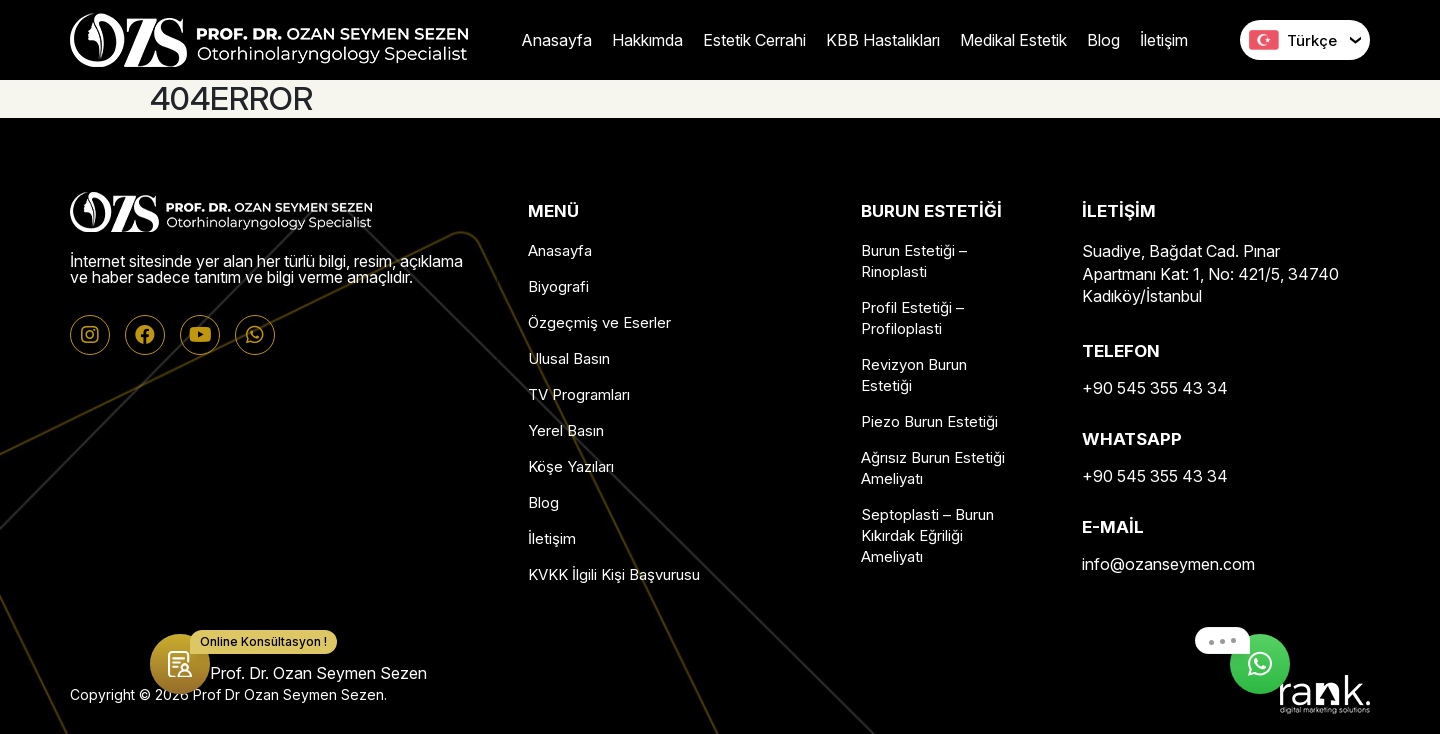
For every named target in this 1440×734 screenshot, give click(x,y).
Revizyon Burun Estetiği (914, 375)
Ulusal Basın (569, 358)
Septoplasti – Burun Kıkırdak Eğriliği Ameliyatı (927, 535)
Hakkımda (647, 40)
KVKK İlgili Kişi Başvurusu (614, 574)
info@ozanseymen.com (1168, 564)
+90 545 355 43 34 (1155, 388)
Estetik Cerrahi (754, 40)
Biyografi (558, 286)
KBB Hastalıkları (883, 40)
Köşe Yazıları (571, 466)
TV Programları (579, 394)
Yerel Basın (566, 430)
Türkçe (1293, 40)
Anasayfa (556, 40)
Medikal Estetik (1013, 40)
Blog (1103, 40)
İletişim (1164, 40)
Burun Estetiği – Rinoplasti (914, 261)
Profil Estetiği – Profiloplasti (912, 318)
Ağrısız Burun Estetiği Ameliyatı (933, 468)
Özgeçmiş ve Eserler (599, 322)
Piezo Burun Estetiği (929, 421)
